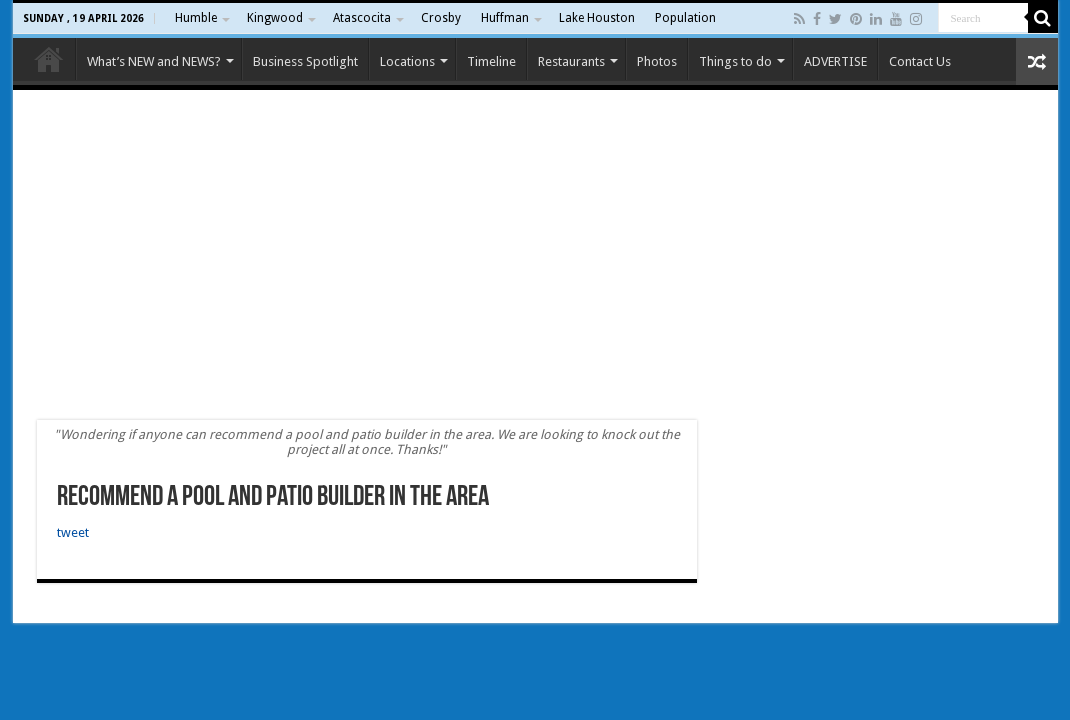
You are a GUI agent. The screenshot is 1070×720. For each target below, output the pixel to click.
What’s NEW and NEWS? (154, 61)
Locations (407, 61)
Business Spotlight (305, 61)
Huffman (505, 18)
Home (49, 59)
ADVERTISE (835, 61)
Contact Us (920, 61)
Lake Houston (597, 18)
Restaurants (571, 61)
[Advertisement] (535, 255)
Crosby (441, 18)
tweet (73, 532)
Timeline (491, 61)
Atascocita (362, 18)
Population (685, 18)
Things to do (735, 61)
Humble (196, 18)
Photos (657, 61)
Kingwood (275, 18)
